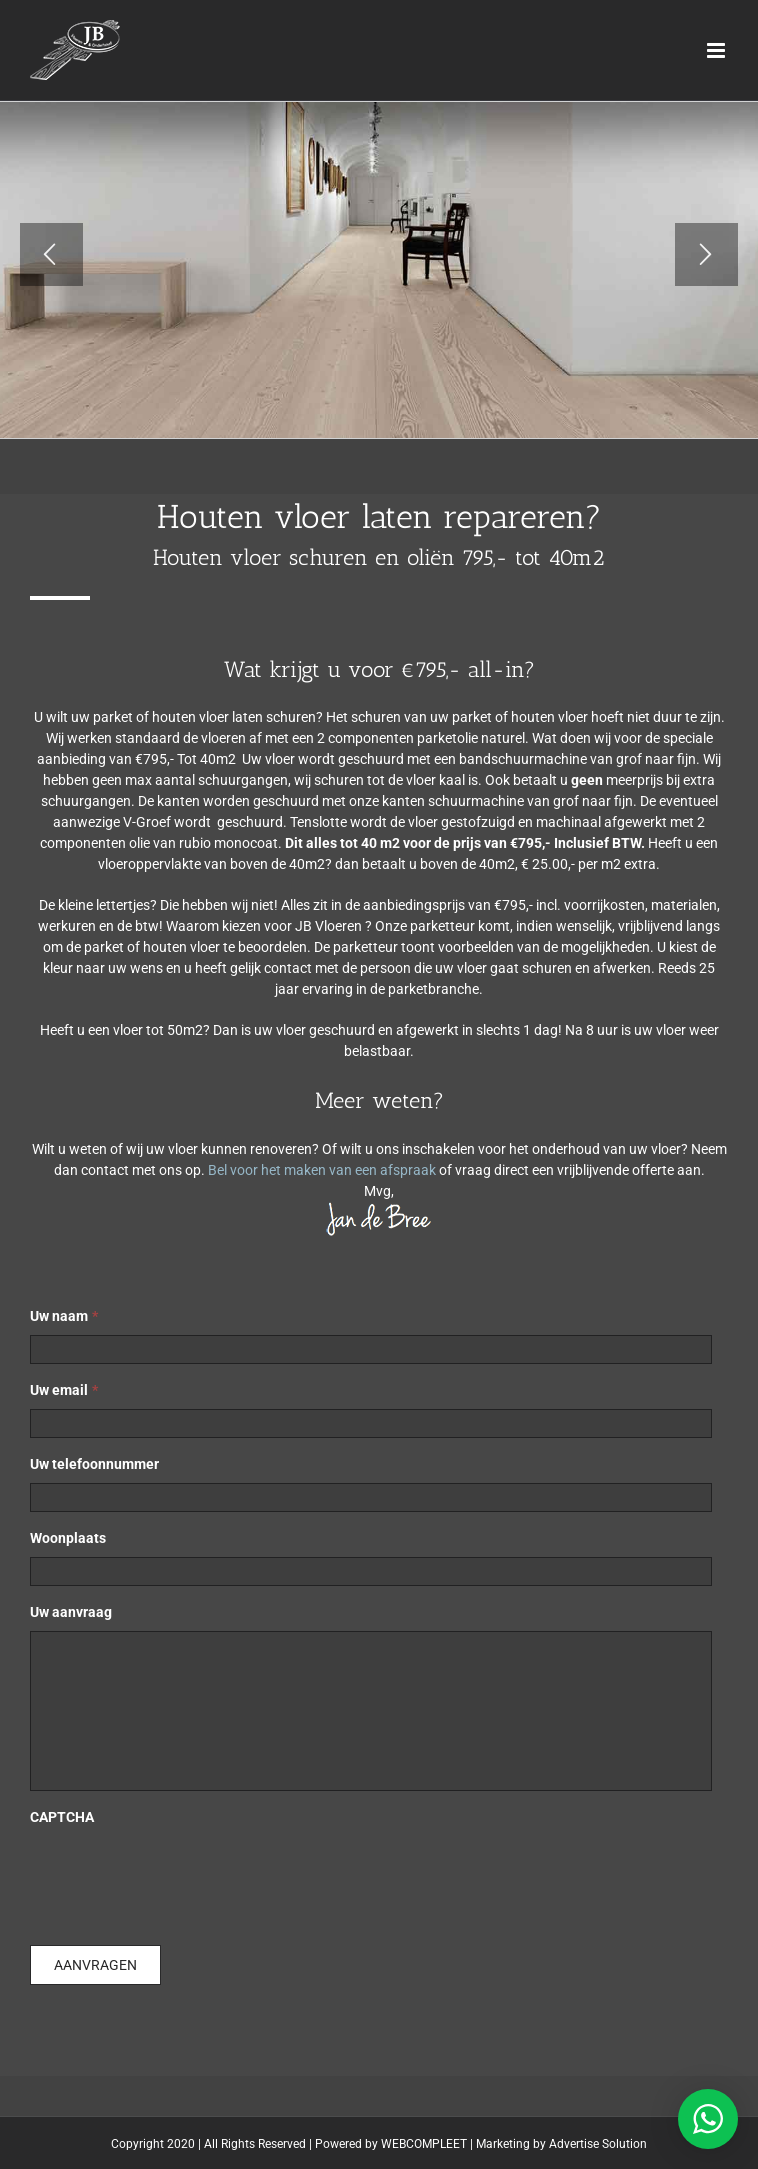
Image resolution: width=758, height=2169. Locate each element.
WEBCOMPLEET (424, 2144)
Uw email (64, 1390)
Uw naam (64, 1316)
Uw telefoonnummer (94, 1464)
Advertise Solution (598, 2144)
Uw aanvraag (71, 1612)
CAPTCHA (62, 1817)
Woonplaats (68, 1538)
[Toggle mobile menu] (717, 50)
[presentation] (182, 1875)
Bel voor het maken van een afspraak (322, 1170)
